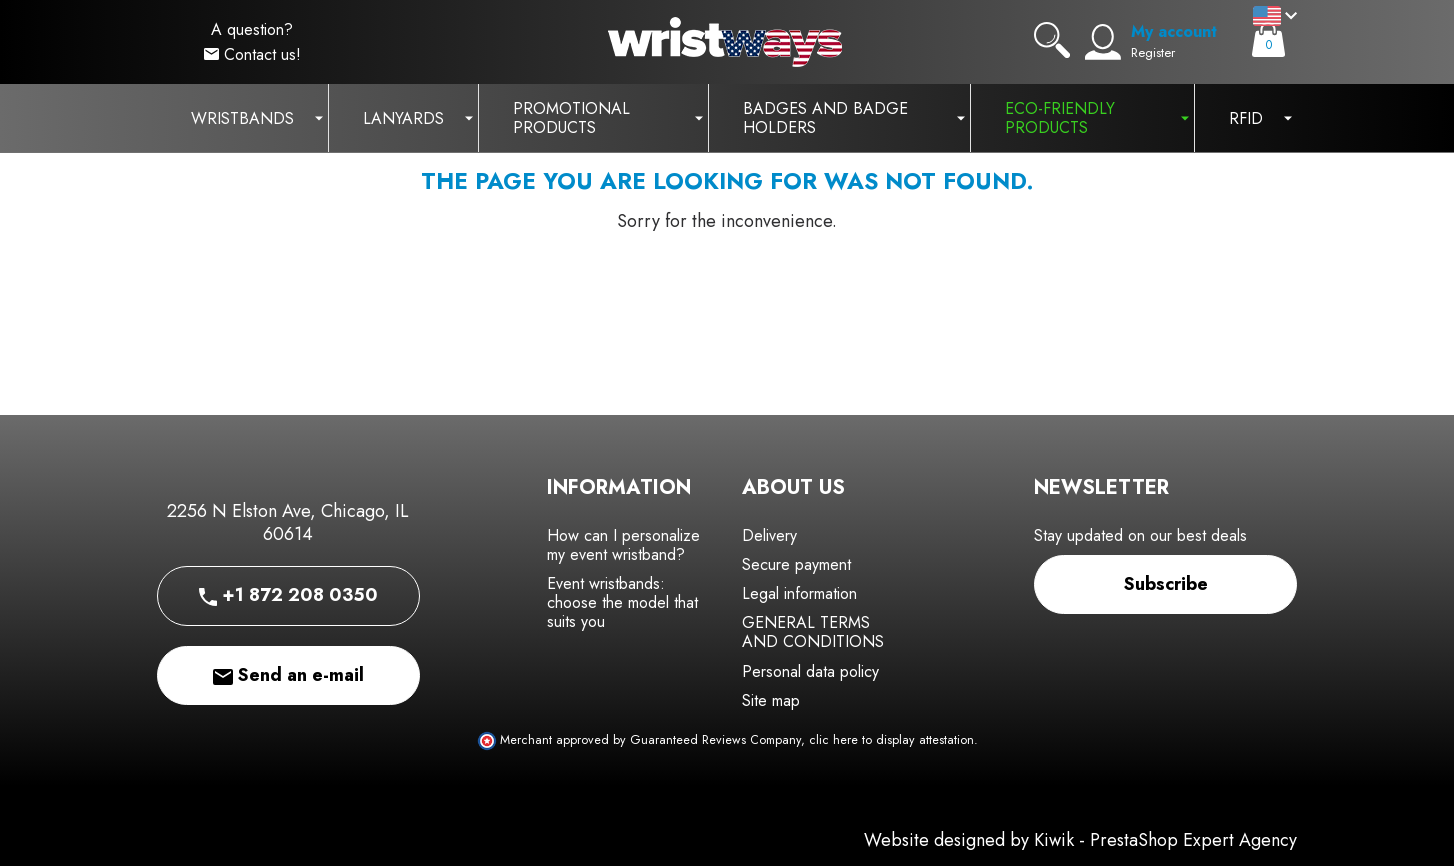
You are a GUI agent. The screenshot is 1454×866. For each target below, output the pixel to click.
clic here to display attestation (891, 740)
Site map (771, 700)
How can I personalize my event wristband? (623, 545)
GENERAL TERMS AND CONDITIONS (813, 632)
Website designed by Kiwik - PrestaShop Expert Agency (1080, 840)
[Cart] (1268, 39)
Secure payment (796, 564)
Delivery (769, 535)
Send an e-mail (288, 675)
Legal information (799, 593)
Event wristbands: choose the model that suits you (622, 602)
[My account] (1103, 42)
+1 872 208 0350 (288, 595)
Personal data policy (810, 671)
